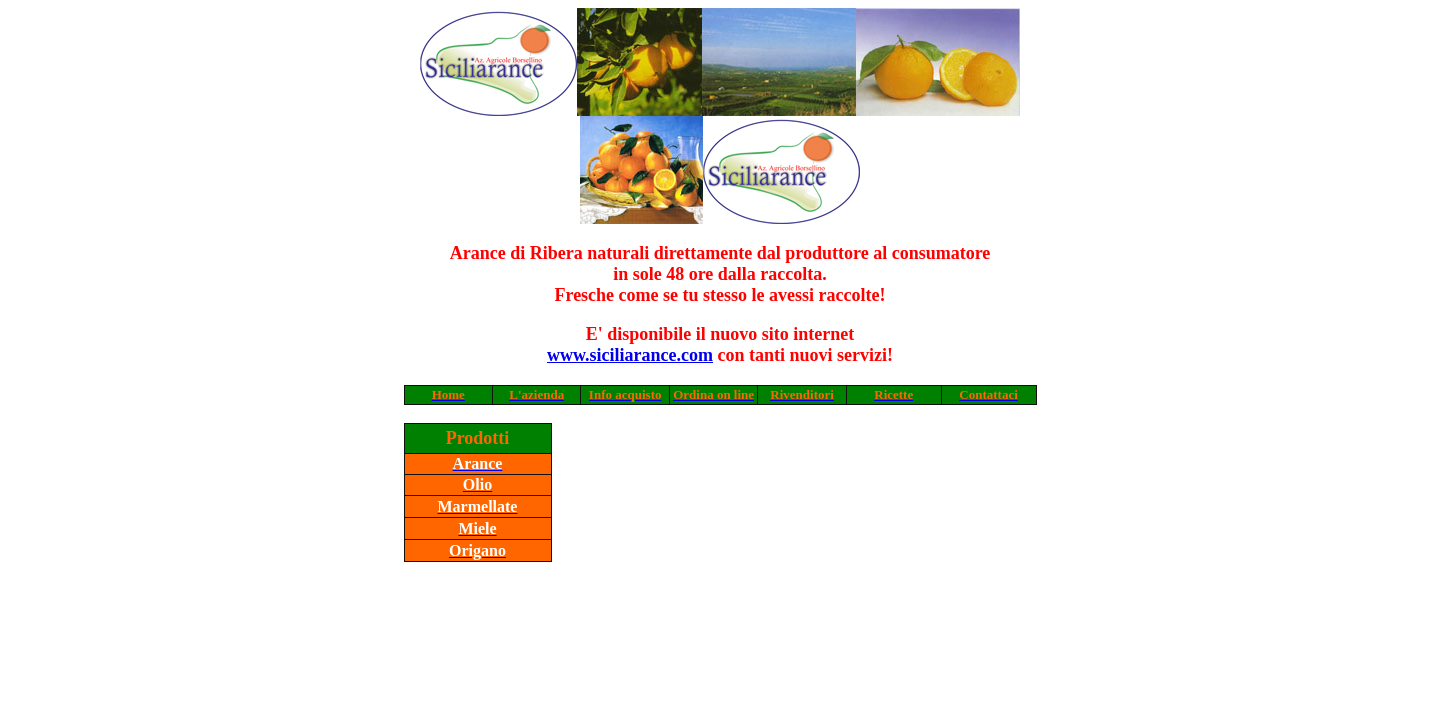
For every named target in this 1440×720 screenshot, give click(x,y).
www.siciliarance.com (630, 355)
